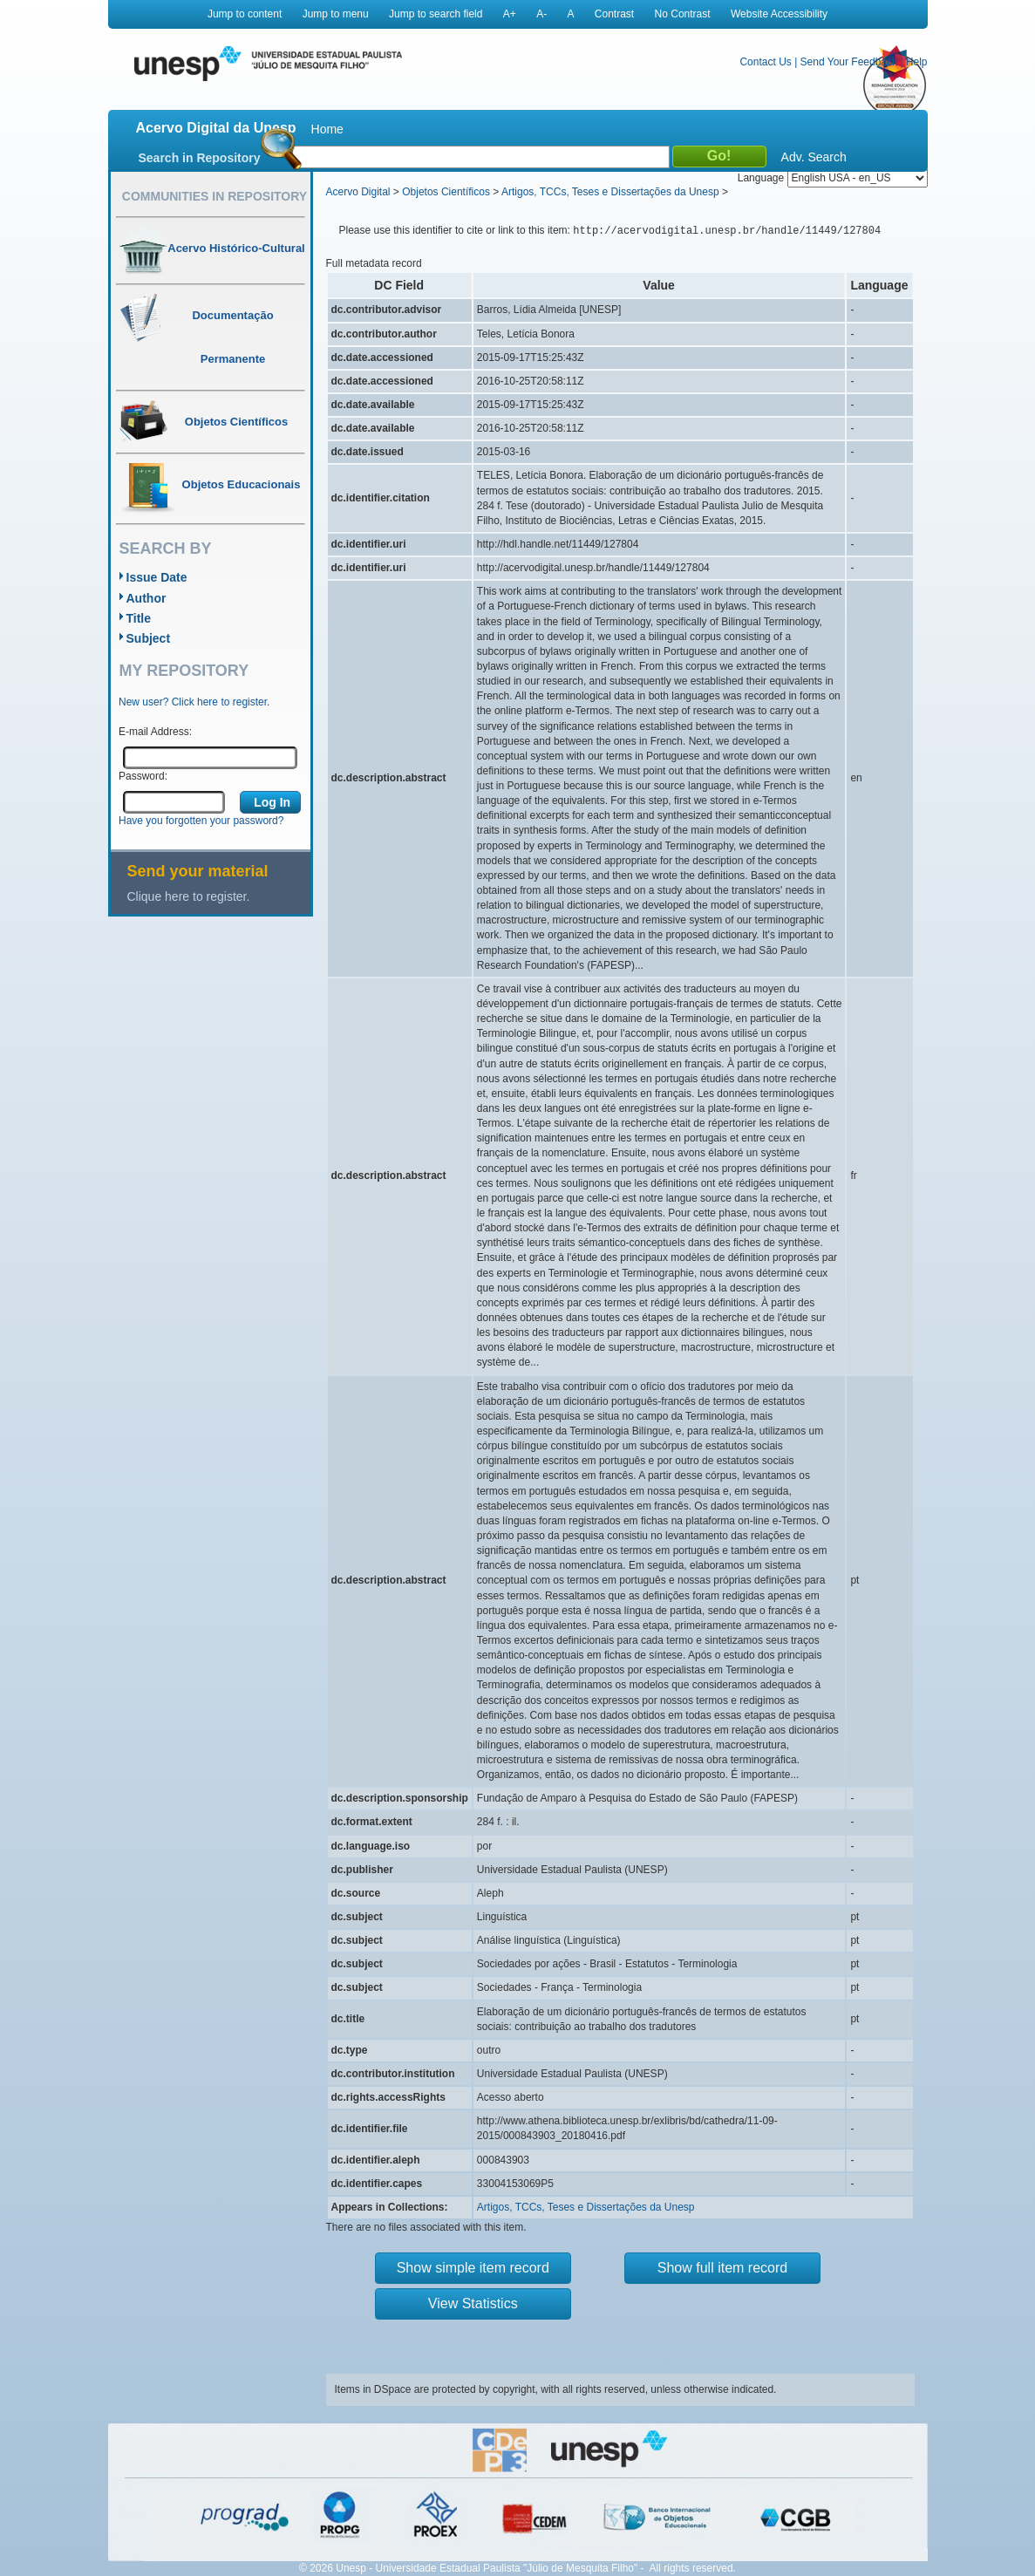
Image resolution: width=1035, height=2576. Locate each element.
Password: (143, 776)
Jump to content (245, 14)
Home (327, 129)
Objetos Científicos (446, 192)
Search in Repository (200, 158)
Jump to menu (336, 14)
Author (146, 598)
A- (541, 14)
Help (917, 62)
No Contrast (683, 14)
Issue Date (156, 577)
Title (139, 618)
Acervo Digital (358, 192)
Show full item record (722, 2267)
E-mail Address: (155, 732)
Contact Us (765, 62)
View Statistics (473, 2303)
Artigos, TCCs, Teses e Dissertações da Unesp (610, 192)
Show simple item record (473, 2267)
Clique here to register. (188, 896)
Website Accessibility (779, 14)
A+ (509, 14)
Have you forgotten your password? (201, 820)
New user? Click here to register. (194, 702)
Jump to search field (435, 14)
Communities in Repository (214, 196)
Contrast (614, 14)
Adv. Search (814, 157)
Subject (148, 638)
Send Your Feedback (848, 62)
